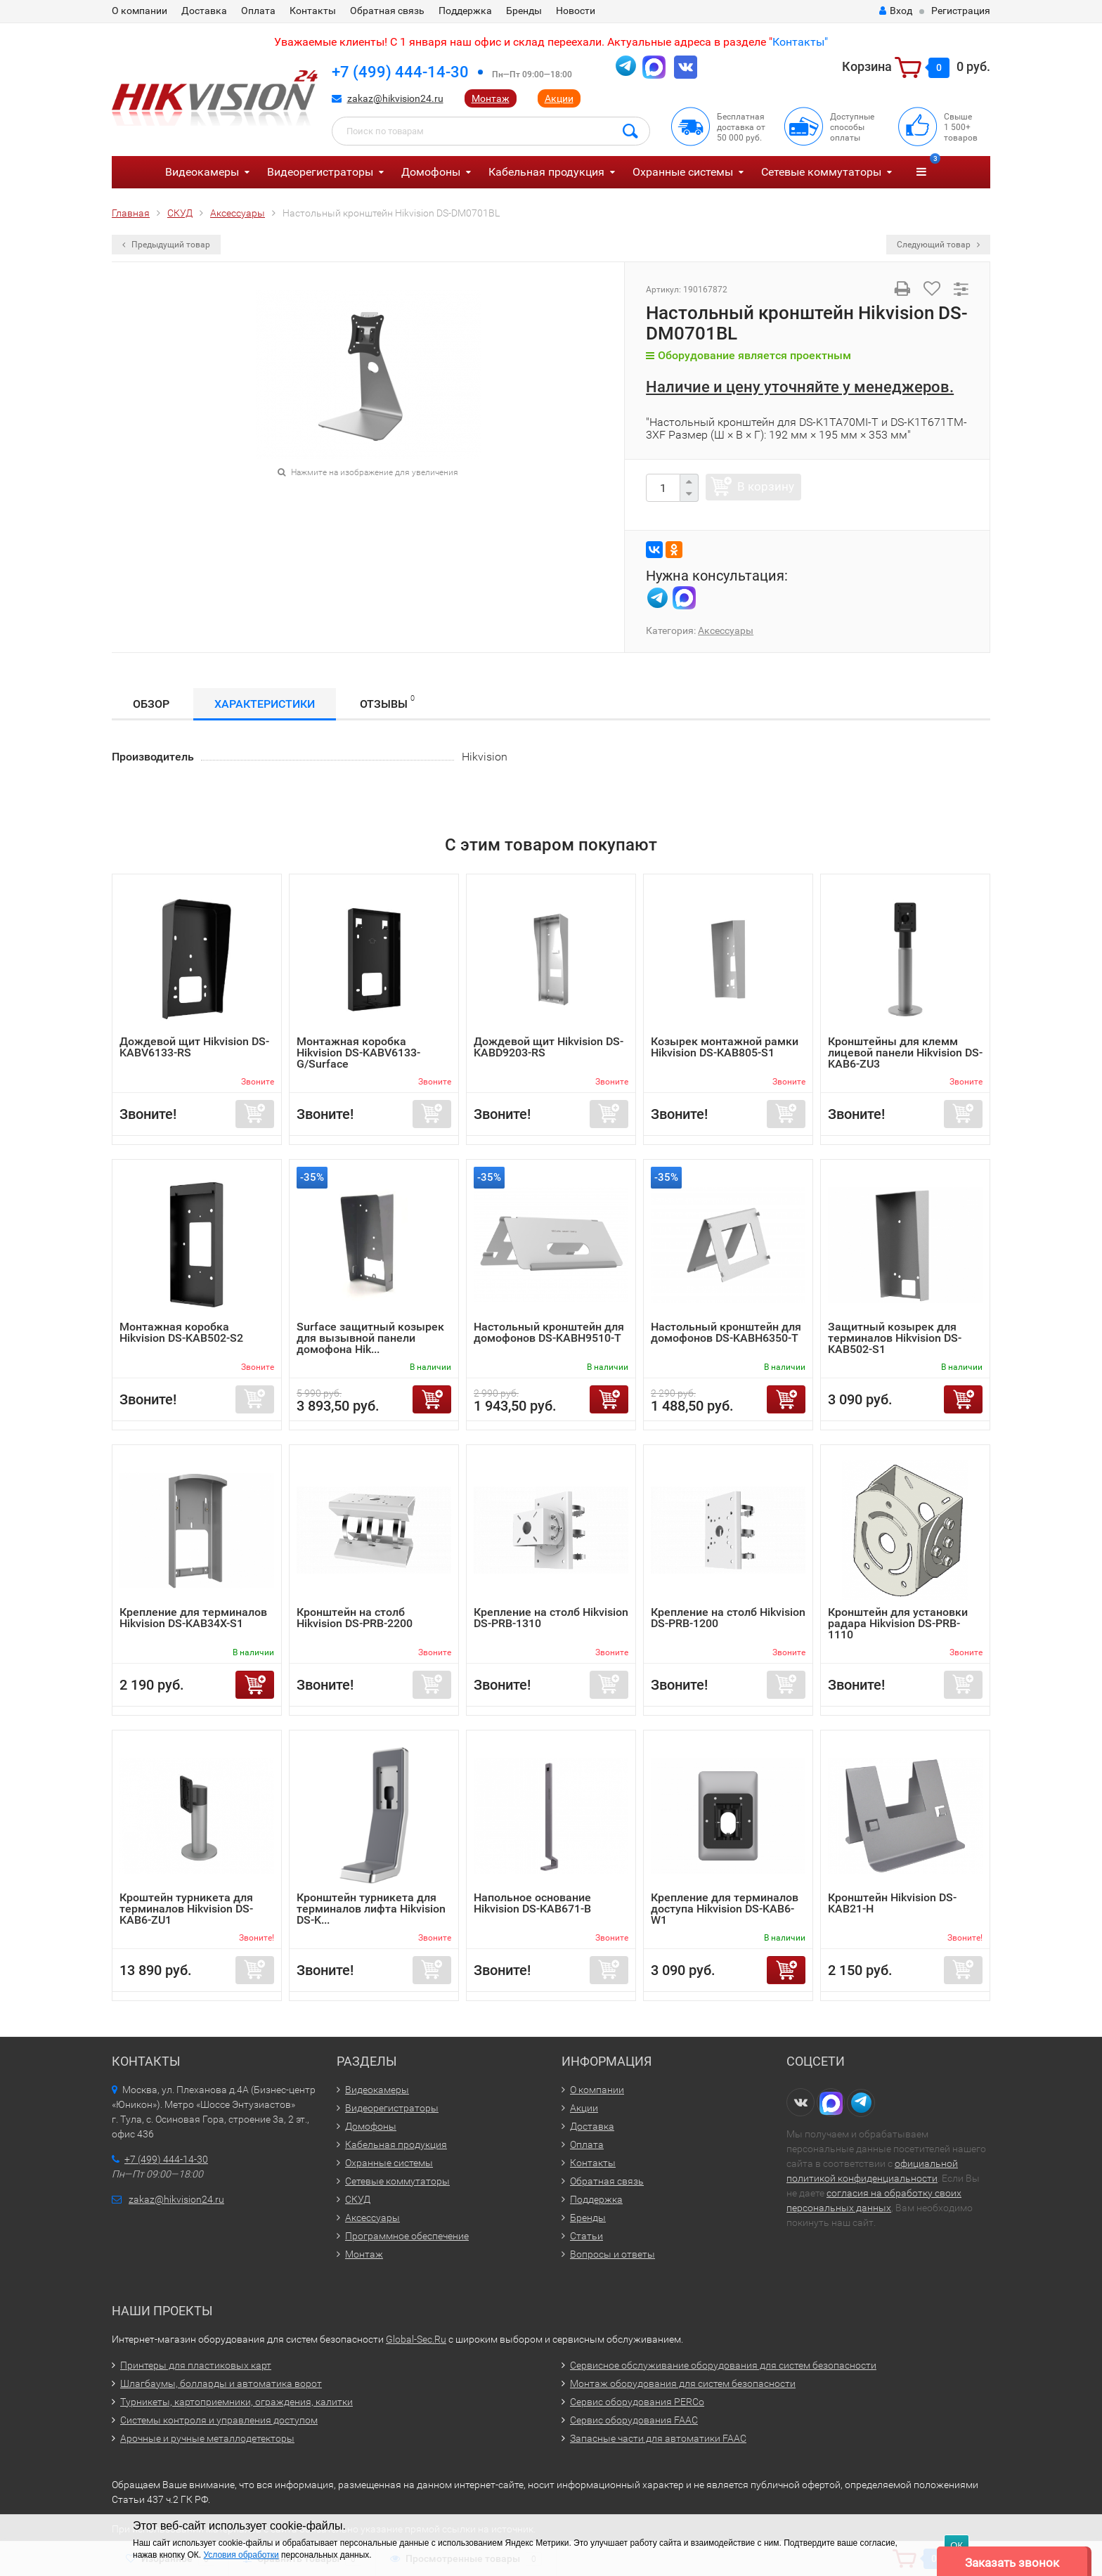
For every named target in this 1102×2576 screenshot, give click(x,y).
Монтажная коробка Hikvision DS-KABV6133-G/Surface (358, 1052)
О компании (139, 10)
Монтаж (491, 98)
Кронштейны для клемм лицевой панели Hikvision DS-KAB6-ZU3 (905, 1052)
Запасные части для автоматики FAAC (658, 2438)
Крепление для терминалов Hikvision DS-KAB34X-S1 (193, 1617)
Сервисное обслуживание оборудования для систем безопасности (723, 2365)
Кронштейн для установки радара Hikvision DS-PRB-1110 (898, 1623)
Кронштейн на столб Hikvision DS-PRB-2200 (355, 1617)
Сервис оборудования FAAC (634, 2420)
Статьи (586, 2235)
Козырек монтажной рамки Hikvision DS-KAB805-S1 (724, 1047)
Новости (575, 10)
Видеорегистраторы (320, 172)
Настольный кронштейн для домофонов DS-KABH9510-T (549, 1332)
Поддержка (465, 10)
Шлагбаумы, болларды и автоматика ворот (221, 2383)
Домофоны (430, 172)
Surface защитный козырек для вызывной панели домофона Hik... (370, 1338)
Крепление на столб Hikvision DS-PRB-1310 (551, 1617)
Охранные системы (683, 172)
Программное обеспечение (407, 2235)
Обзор (151, 704)
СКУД (357, 2199)
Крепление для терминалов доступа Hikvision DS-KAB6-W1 (724, 1909)
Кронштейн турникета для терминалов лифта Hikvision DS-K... (371, 1909)
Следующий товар (938, 245)
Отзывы (387, 702)
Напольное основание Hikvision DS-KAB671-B (532, 1903)
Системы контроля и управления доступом (219, 2420)
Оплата (258, 10)
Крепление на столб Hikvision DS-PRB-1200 (728, 1617)
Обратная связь (387, 10)
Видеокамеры (202, 172)
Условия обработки (240, 2555)
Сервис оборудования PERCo (637, 2401)
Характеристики (264, 704)
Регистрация (960, 10)
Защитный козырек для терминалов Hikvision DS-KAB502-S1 (894, 1338)
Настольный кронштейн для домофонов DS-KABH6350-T (726, 1332)
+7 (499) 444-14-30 (400, 72)
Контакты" (800, 41)
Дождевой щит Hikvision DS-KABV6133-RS (194, 1047)
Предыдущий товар (166, 245)
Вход (895, 10)
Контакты (313, 10)
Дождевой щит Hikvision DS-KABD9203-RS (548, 1047)
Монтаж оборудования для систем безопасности (683, 2383)
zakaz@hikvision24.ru (395, 98)
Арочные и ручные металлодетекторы (207, 2438)
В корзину (765, 486)
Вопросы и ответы (612, 2254)
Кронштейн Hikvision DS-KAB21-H (892, 1903)
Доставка (204, 10)
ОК (956, 2545)
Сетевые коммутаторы (821, 172)
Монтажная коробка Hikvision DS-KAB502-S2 (181, 1332)
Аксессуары (725, 630)
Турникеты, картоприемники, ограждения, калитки (236, 2401)
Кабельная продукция (546, 172)
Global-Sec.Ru (416, 2339)
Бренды (524, 10)
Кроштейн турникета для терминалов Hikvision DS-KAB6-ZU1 (186, 1909)
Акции (559, 98)
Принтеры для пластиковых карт (195, 2365)
